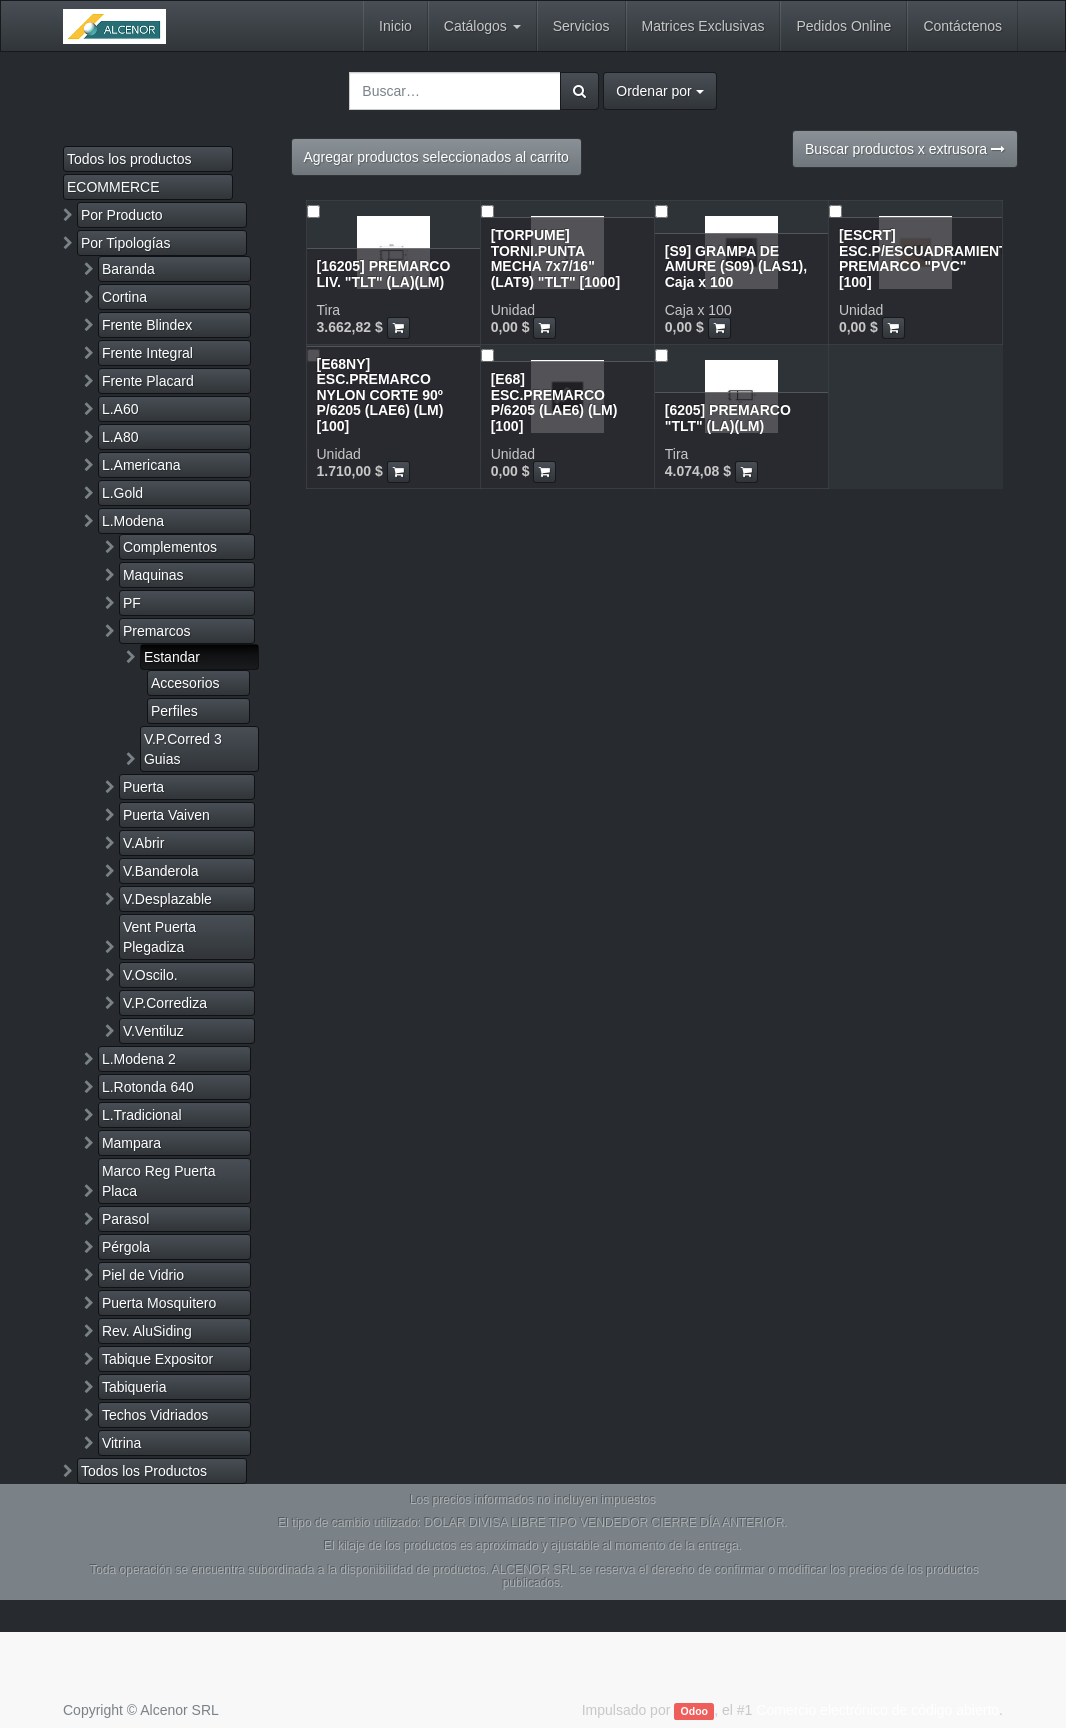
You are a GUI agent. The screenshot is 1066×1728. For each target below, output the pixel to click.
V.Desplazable (167, 899)
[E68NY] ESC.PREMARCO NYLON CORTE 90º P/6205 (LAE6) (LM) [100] (380, 395)
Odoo (694, 1711)
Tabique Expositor (157, 1359)
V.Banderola (161, 871)
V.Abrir (144, 843)
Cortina (124, 297)
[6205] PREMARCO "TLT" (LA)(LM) (728, 417)
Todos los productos (129, 159)
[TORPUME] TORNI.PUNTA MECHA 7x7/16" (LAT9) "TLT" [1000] (555, 258)
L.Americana (141, 465)
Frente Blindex (147, 325)
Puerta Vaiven (166, 815)
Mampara (131, 1143)
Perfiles (174, 711)
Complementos (170, 547)
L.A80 (120, 437)
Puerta (143, 787)
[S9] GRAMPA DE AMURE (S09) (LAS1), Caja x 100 (736, 266)
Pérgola (126, 1247)
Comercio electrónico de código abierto (877, 1710)
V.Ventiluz (153, 1031)
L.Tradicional (142, 1115)
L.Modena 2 (139, 1059)
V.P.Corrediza (165, 1003)
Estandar (172, 657)
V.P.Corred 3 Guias (183, 749)
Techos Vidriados (155, 1415)
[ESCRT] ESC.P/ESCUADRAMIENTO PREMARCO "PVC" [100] (928, 258)
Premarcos (157, 631)
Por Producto (122, 215)
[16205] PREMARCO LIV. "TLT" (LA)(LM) (384, 273)
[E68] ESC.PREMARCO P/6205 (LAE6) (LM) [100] (554, 402)
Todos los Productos (144, 1471)
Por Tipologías (126, 243)
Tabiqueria (134, 1387)
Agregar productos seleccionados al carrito (436, 157)
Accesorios (185, 683)
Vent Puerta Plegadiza (159, 937)
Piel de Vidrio (143, 1275)
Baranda (128, 269)
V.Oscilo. (150, 975)
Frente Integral (147, 353)
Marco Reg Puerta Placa (159, 1181)
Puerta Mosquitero (159, 1303)
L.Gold (122, 493)
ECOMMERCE (113, 187)
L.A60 (120, 409)
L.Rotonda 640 (148, 1087)
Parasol (125, 1219)
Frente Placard (148, 381)
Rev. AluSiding (147, 1331)
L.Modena (133, 521)
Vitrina (121, 1443)
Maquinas (153, 575)
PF (132, 603)
